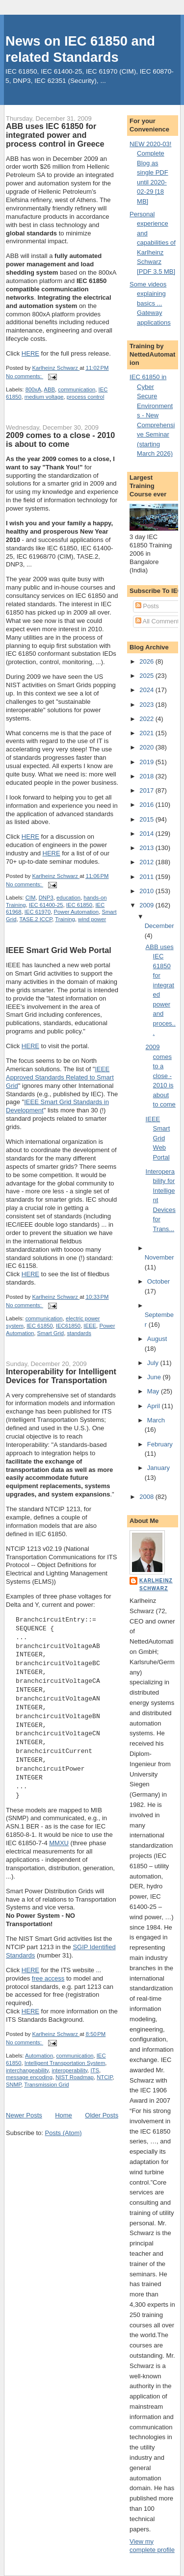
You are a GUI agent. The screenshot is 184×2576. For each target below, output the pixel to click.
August (157, 1338)
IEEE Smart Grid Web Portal (58, 950)
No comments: (24, 376)
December (159, 925)
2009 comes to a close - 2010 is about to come (60, 439)
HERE (30, 353)
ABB (49, 389)
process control (86, 397)
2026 (147, 661)
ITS (94, 2070)
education (68, 898)
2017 (147, 790)
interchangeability (27, 2070)
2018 (147, 776)
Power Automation (76, 912)
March (156, 1420)
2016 (147, 804)
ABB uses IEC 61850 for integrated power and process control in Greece (55, 135)
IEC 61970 (38, 912)
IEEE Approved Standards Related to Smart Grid (60, 1077)
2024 (147, 690)
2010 (147, 891)
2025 (147, 675)
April (154, 1406)
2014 (147, 833)
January (158, 1467)
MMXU (59, 1843)
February (160, 1444)
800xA (33, 389)
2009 (147, 905)
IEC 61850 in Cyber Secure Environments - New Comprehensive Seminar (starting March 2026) (152, 415)
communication (76, 389)
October (158, 1281)
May (154, 1391)
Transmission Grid (46, 2084)
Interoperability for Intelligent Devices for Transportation (61, 1376)
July (153, 1362)
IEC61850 (68, 1326)
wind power (92, 919)
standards (79, 1333)
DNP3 (46, 898)
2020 (147, 747)
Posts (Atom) (63, 2133)
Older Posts (101, 2115)
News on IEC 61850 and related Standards (80, 49)
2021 (147, 733)
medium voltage (44, 397)
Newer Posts (24, 2115)
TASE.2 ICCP (36, 919)
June (155, 1377)
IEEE (89, 1326)
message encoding (29, 2077)
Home (63, 2115)
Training (65, 919)
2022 (147, 718)
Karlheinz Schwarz (156, 1584)
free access (48, 1978)
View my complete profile (152, 2545)
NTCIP (104, 2077)
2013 (147, 847)
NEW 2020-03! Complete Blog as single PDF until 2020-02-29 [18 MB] (150, 172)
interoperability (69, 2070)
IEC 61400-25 (46, 905)
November (159, 1257)
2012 (147, 862)
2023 (147, 704)
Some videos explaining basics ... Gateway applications (150, 303)
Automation (39, 2056)
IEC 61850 (79, 905)
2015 (147, 819)
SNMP (13, 2084)
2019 (147, 762)
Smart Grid (50, 1333)
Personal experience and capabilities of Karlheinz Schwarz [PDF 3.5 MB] (153, 242)
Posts (147, 606)
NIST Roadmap (74, 2077)
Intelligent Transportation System (65, 2063)
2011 (147, 876)
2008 (147, 1496)
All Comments (159, 621)
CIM (31, 898)
